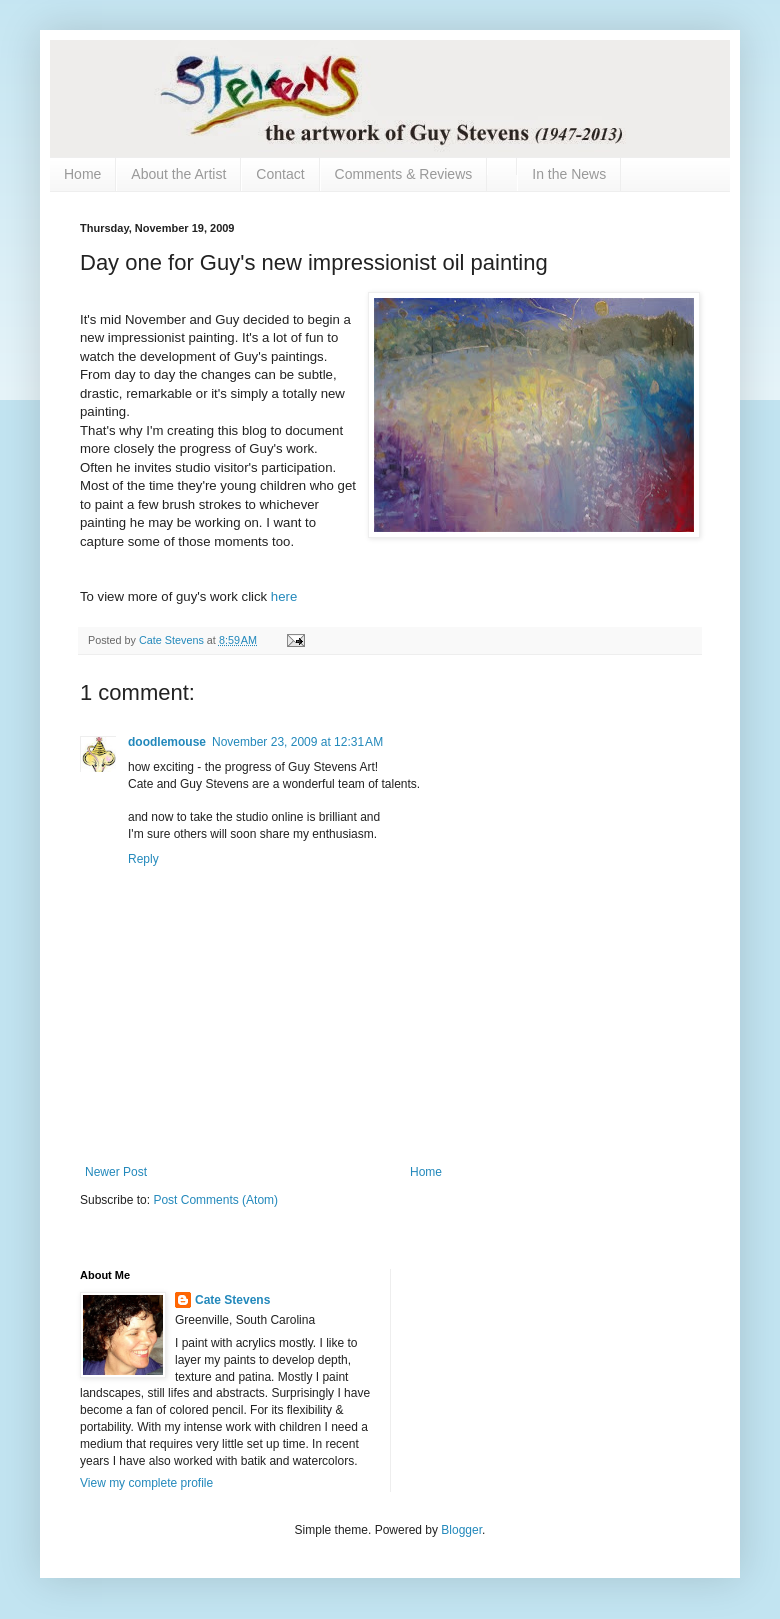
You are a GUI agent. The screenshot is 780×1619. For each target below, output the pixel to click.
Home (82, 174)
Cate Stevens (232, 1300)
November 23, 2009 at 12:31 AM (297, 742)
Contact (280, 174)
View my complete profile (146, 1483)
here (284, 596)
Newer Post (116, 1172)
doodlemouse (167, 742)
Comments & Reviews (404, 174)
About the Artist (178, 174)
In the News (569, 174)
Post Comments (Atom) (215, 1200)
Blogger (461, 1530)
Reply (143, 859)
